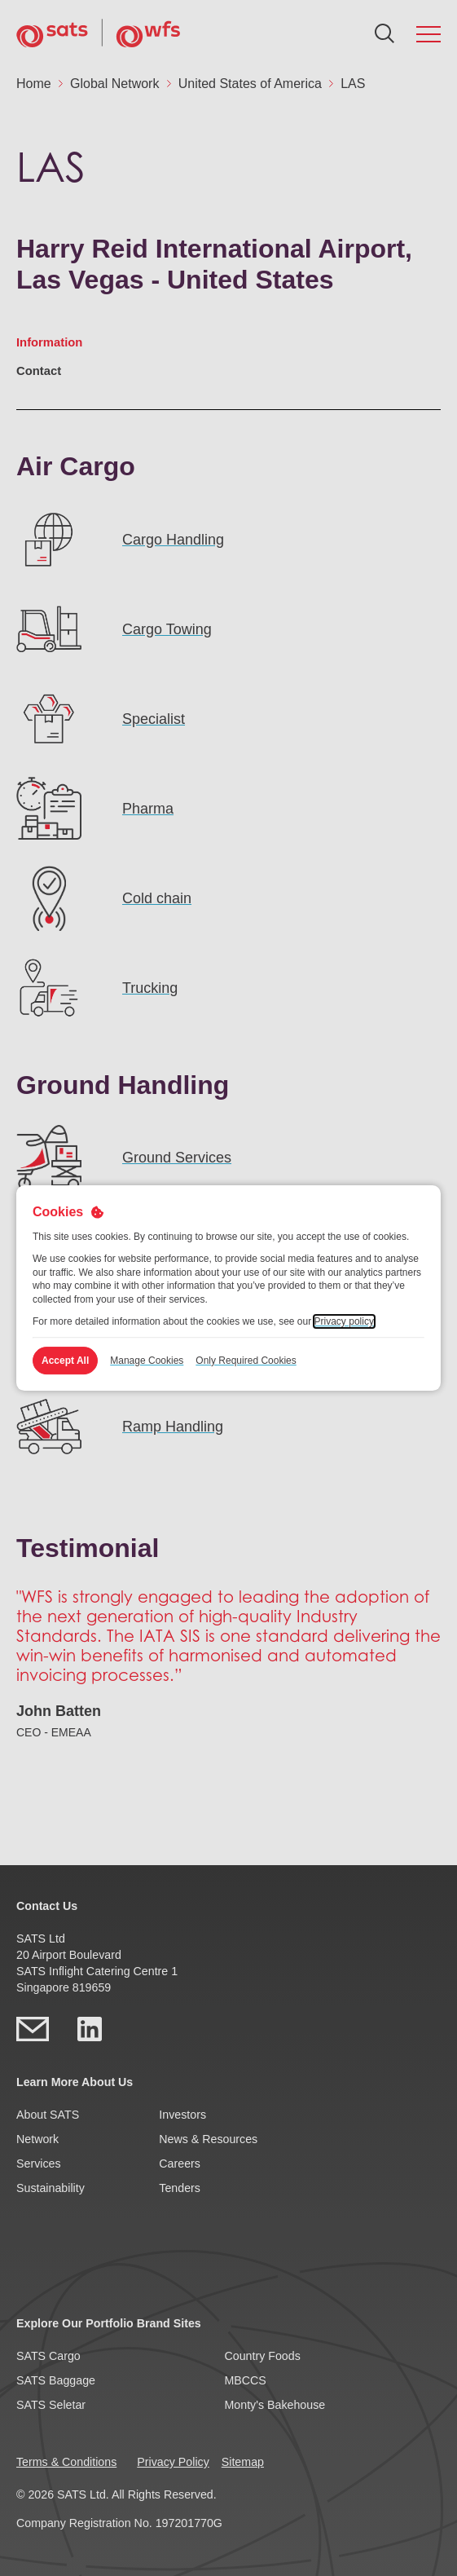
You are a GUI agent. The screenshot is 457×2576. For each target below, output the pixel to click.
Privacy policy (344, 1321)
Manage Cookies (146, 1360)
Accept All (65, 1360)
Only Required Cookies (246, 1360)
